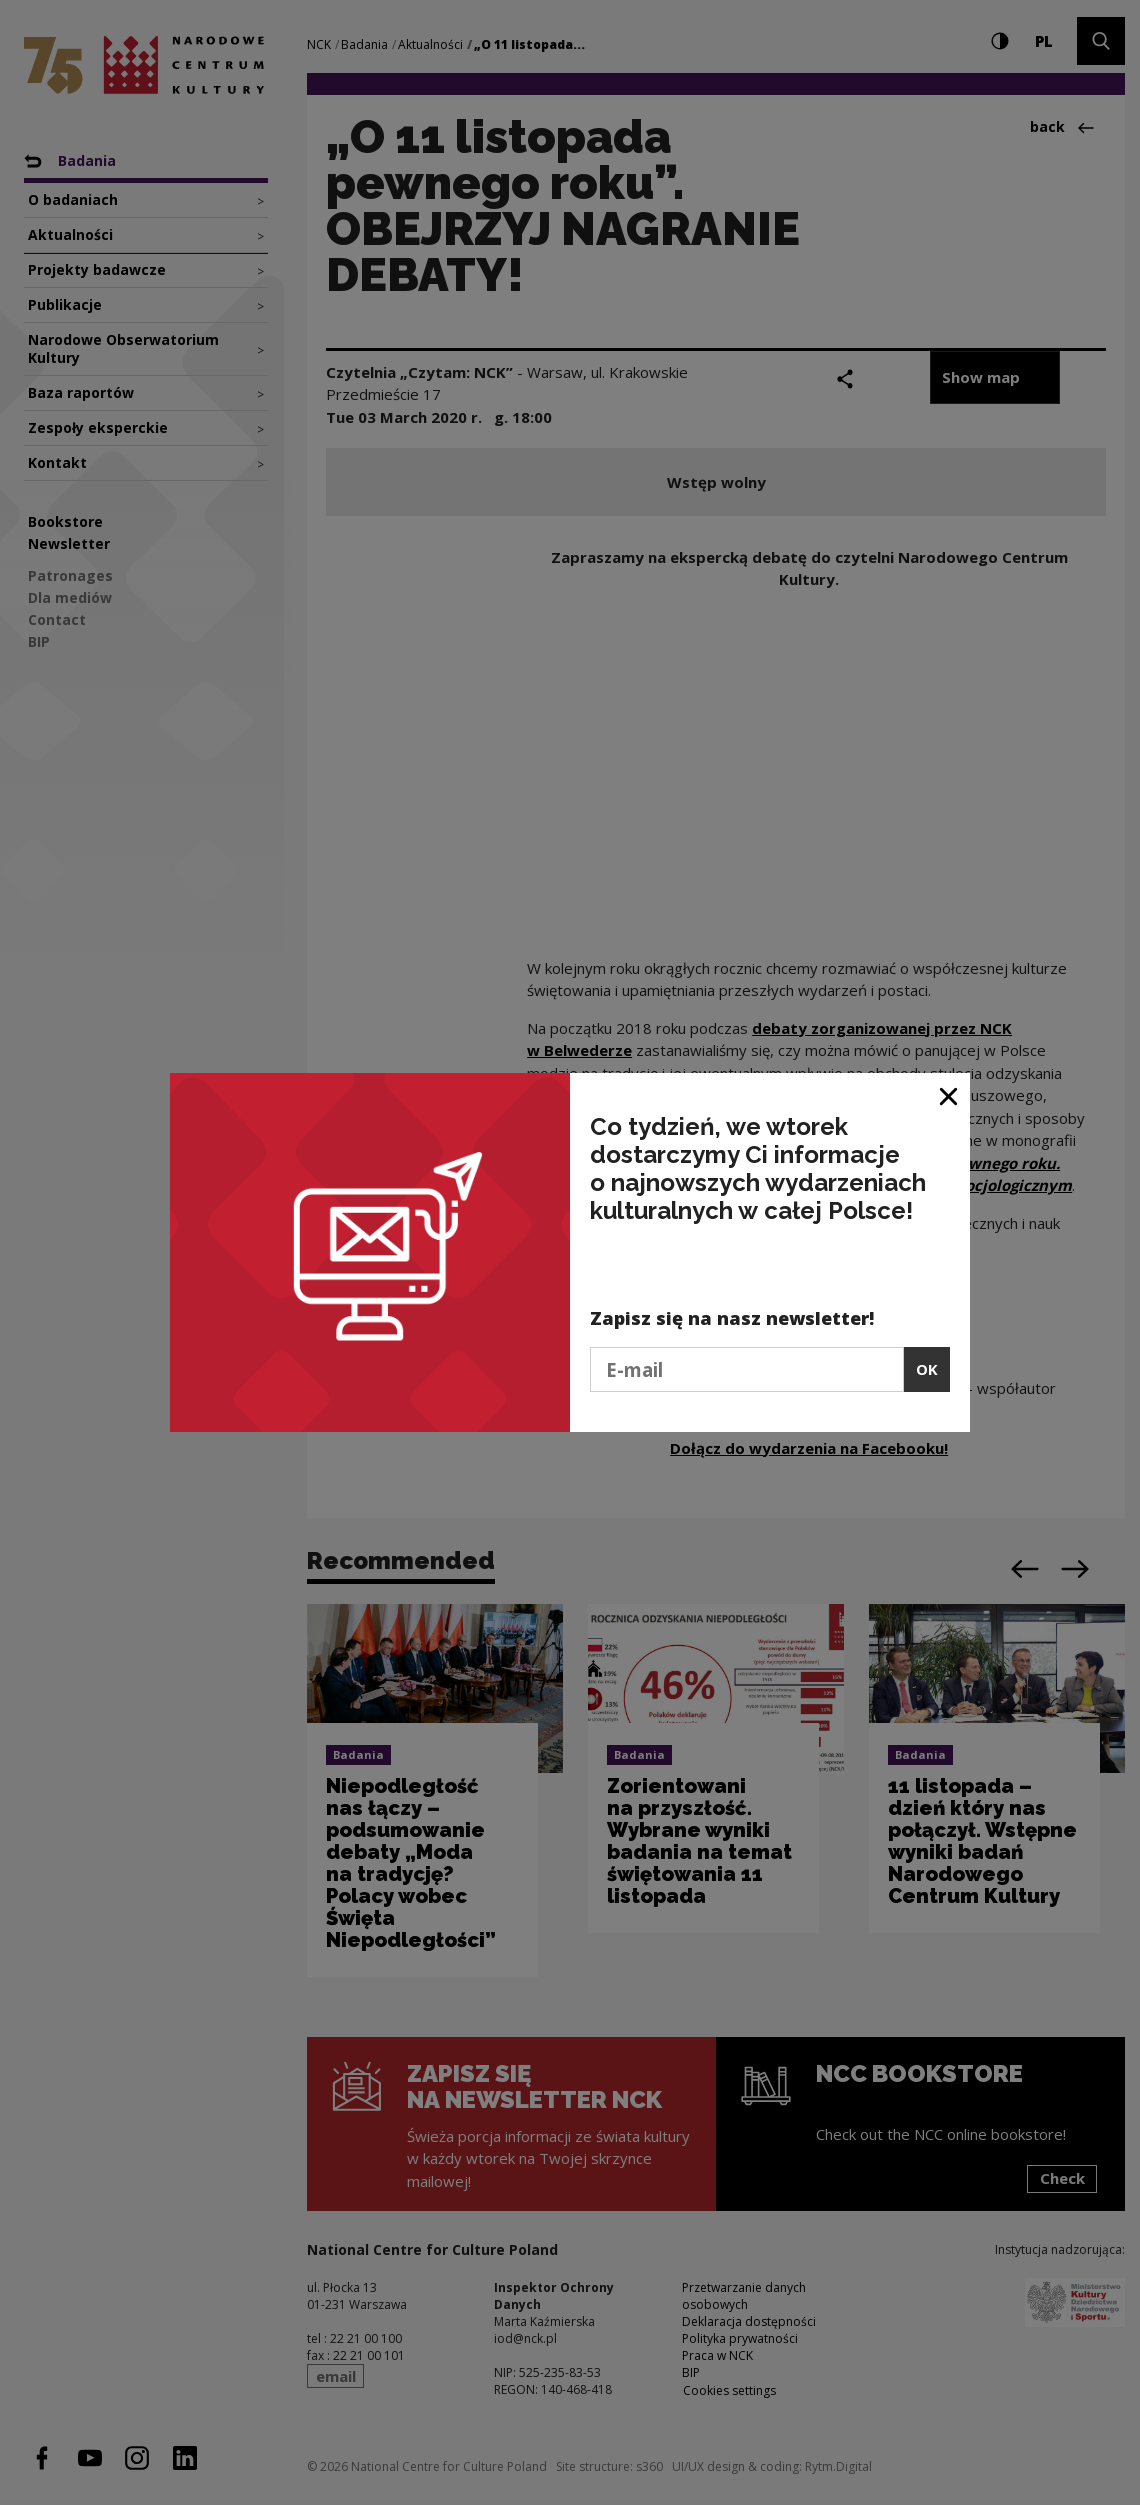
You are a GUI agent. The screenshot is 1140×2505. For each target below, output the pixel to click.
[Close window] (949, 1095)
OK (927, 1369)
